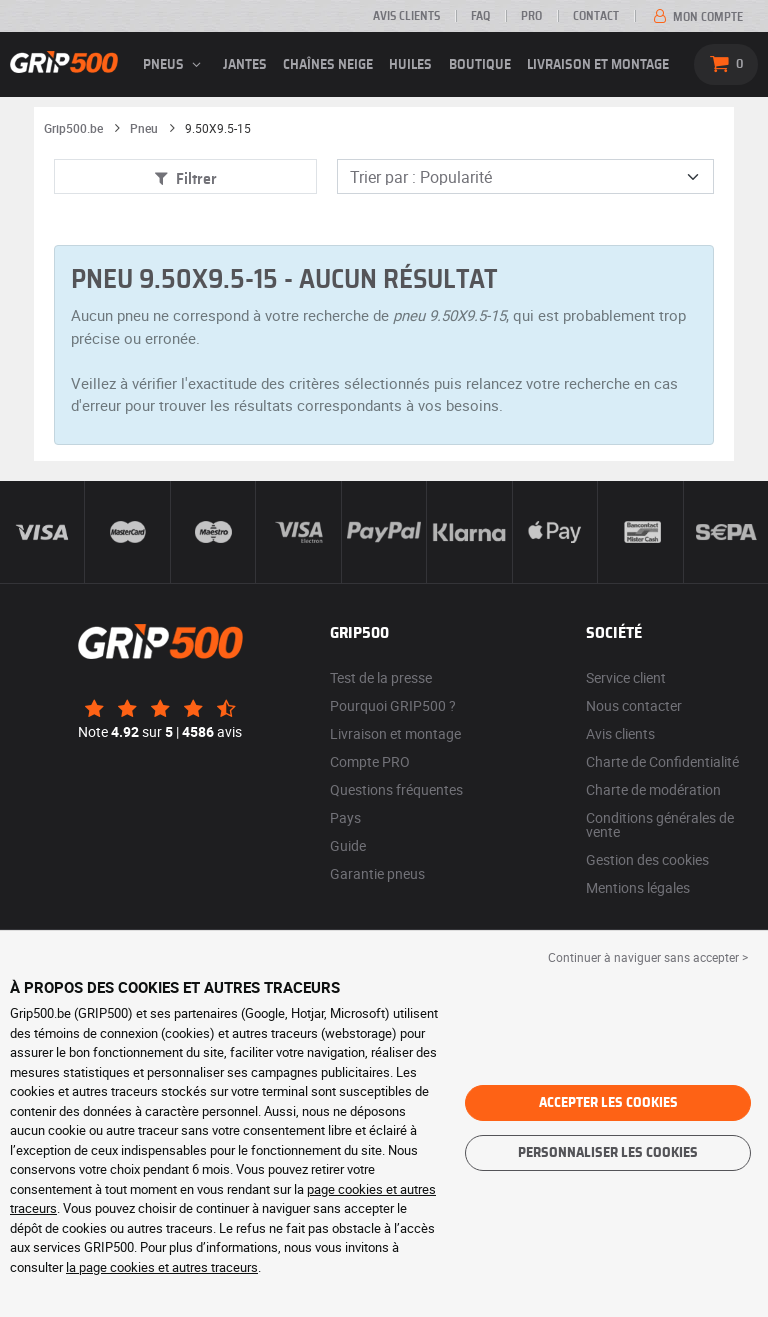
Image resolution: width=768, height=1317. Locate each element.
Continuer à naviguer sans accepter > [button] (648, 957)
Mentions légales (638, 887)
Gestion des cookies (647, 859)
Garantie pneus (377, 873)
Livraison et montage (598, 65)
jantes (245, 65)
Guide (348, 845)
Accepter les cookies (608, 1103)
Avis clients (406, 16)
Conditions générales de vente (660, 824)
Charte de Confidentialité (662, 761)
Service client (626, 677)
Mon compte (696, 17)
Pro (531, 16)
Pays (345, 817)
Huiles (410, 65)
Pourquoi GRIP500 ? (393, 705)
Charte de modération (653, 789)
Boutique (480, 65)
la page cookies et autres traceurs (162, 1267)
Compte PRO (370, 761)
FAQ (480, 16)
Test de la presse (381, 677)
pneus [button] (175, 65)
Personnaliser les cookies (608, 1153)
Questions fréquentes (396, 789)
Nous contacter (634, 705)
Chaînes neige (328, 65)
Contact (596, 16)
